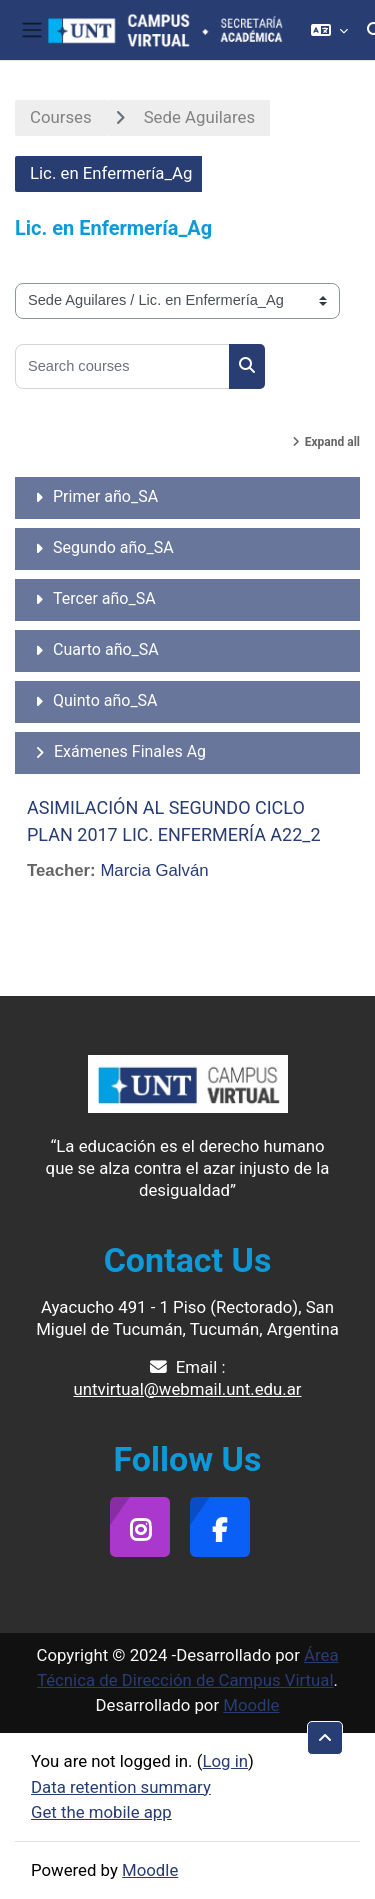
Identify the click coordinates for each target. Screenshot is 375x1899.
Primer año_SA (105, 496)
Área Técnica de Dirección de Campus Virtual (188, 1667)
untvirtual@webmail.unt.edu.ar (188, 1389)
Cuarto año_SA (106, 649)
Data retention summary (121, 1787)
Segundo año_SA (113, 547)
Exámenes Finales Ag (130, 751)
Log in (225, 1761)
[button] (329, 30)
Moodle (251, 1705)
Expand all (332, 442)
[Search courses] (122, 366)
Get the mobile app (101, 1812)
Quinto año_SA (105, 700)
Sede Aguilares (199, 117)
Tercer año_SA (104, 598)
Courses (61, 117)
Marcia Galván (154, 870)
